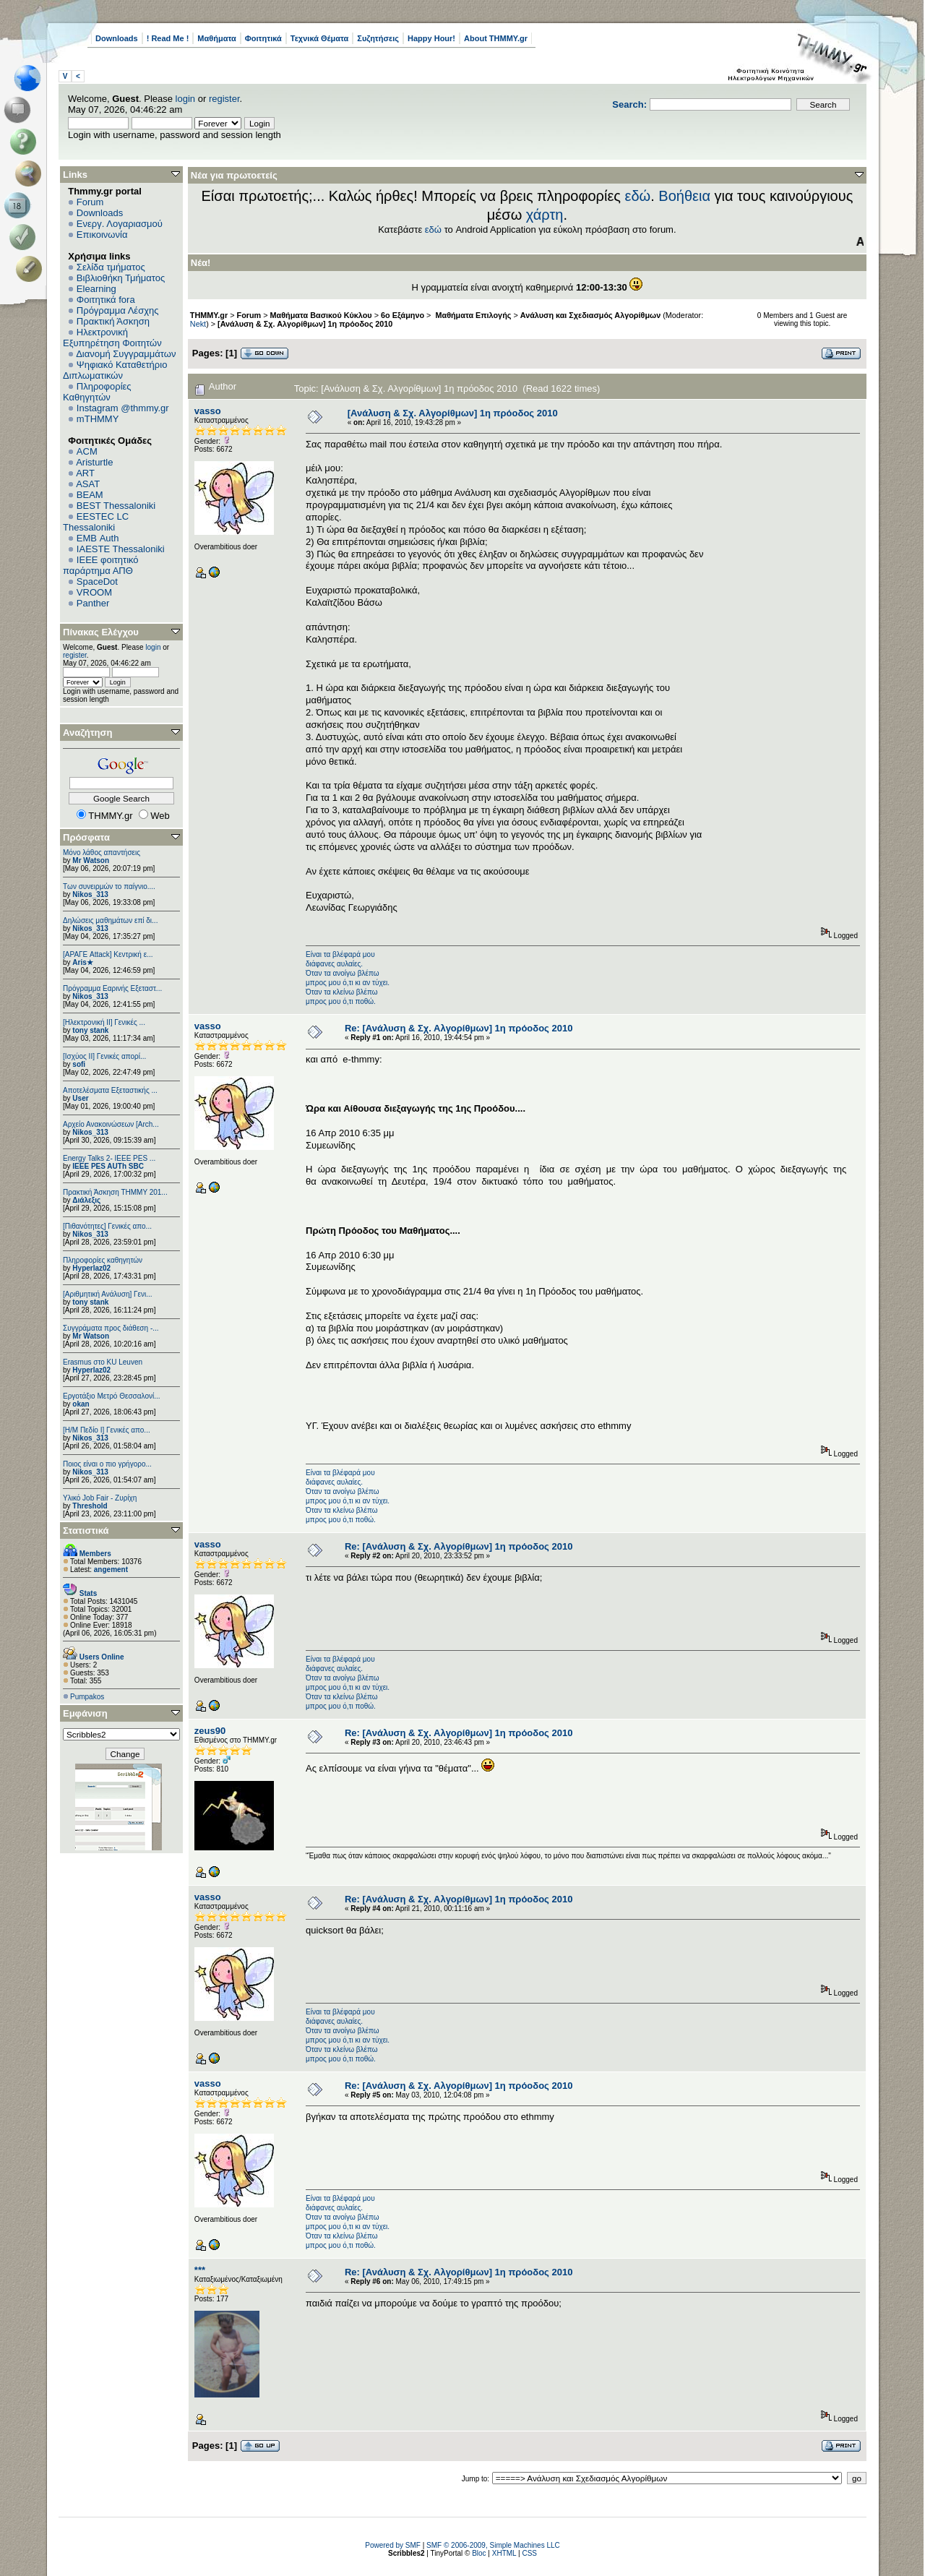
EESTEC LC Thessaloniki (96, 522)
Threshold (89, 1506)
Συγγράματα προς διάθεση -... (111, 1328)
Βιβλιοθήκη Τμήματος (121, 277)
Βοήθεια (684, 196)
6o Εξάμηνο (402, 315)
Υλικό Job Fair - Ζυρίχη (100, 1498)
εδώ (638, 196)
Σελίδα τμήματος (111, 267)
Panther (93, 603)
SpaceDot (97, 581)
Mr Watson (90, 860)
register (224, 98)
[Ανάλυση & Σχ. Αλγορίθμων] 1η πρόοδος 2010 (305, 323)
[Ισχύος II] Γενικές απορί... (104, 1056)
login (185, 98)
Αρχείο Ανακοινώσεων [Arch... (111, 1124)
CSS (529, 2553)
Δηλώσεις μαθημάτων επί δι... (110, 920)
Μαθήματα (216, 38)
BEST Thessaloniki (116, 505)
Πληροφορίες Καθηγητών (97, 392)
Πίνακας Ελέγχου (101, 632)
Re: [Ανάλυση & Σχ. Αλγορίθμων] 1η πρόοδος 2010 (458, 1028)
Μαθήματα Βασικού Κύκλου (321, 315)
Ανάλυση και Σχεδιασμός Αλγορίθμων (590, 315)
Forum (90, 202)
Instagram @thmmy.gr (123, 408)
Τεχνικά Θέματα (320, 38)
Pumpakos (87, 1697)
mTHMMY (98, 418)
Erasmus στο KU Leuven (102, 1362)
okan (80, 1404)
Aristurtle (94, 462)
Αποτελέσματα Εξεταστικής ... (110, 1090)
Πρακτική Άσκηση (113, 321)
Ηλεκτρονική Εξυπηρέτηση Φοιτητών (112, 337)
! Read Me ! (168, 38)
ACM (87, 451)
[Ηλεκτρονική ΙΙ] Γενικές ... (104, 1022)
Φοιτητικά (263, 38)
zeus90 (209, 1730)
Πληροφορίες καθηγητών (102, 1260)
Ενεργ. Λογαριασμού (120, 223)
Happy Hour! (431, 38)
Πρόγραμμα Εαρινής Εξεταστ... (112, 988)
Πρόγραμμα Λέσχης (118, 310)
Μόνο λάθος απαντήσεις (101, 852)
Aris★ (82, 962)
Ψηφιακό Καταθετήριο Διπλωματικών (115, 370)
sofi (78, 1064)
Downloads (116, 38)
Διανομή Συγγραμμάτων (126, 353)
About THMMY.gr (496, 38)
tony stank (90, 1030)
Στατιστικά (86, 1530)
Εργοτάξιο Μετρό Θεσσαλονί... (111, 1396)
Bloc (479, 2553)
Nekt (198, 323)
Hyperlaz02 (91, 1268)
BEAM (90, 494)
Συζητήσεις (378, 38)
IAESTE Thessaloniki (121, 549)
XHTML (504, 2553)
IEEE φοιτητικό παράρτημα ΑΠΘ (101, 565)
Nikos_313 (90, 894)
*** (199, 2269)
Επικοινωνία (102, 234)
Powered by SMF (393, 2545)
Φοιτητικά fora (106, 299)
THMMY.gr (209, 315)
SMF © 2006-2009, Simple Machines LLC (493, 2545)
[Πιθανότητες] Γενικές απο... (107, 1226)
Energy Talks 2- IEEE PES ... (109, 1158)
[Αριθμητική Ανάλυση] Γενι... (107, 1294)
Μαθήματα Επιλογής (472, 315)
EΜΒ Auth (98, 538)
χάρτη (545, 215)
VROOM (94, 592)
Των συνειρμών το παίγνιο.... (109, 886)
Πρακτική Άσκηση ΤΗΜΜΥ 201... (115, 1192)
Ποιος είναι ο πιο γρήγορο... (107, 1464)
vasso (207, 410)
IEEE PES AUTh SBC (108, 1166)
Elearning (96, 288)
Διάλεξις (86, 1200)
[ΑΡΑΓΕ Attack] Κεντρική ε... (107, 954)
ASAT (88, 483)
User (80, 1098)
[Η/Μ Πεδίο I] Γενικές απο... (106, 1430)
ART (85, 473)
